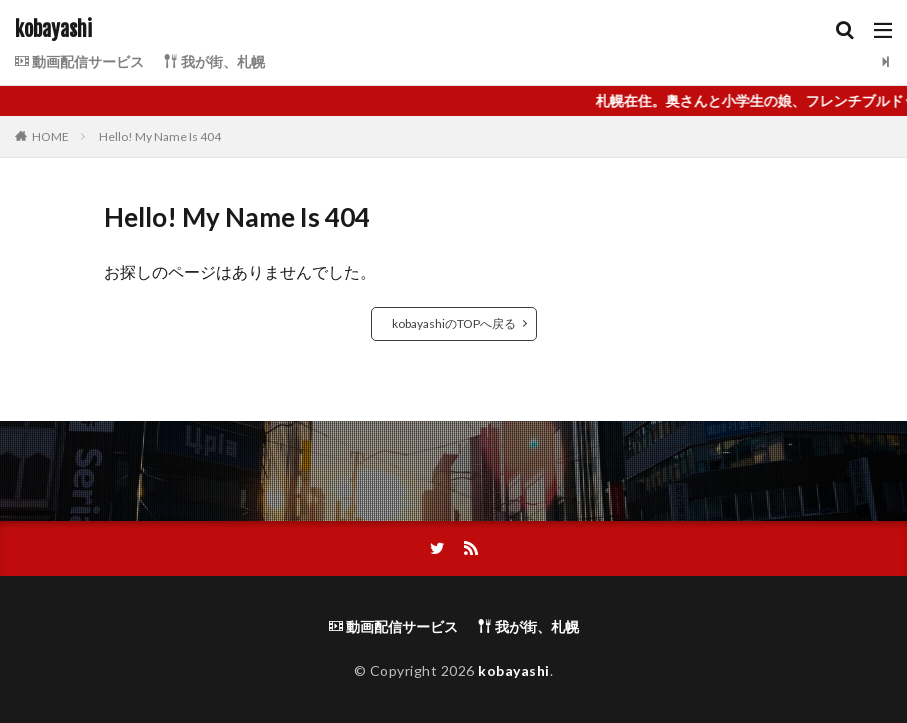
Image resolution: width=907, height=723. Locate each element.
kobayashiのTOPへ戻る (454, 323)
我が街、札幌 (214, 61)
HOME (50, 136)
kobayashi (53, 30)
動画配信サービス (79, 61)
